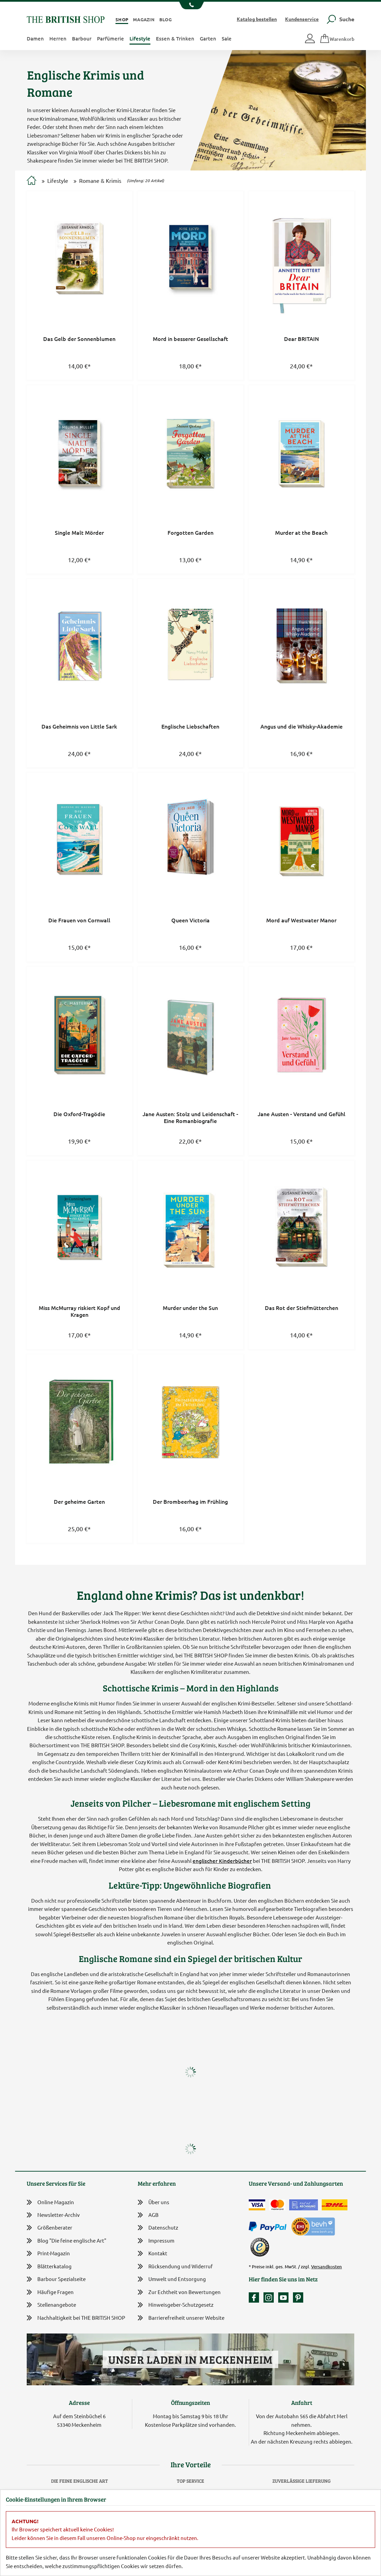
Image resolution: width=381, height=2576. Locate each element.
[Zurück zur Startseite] (66, 18)
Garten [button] (208, 38)
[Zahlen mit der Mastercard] (277, 2204)
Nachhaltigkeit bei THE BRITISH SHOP (76, 2318)
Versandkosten (326, 2267)
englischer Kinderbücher (222, 1860)
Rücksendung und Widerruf (175, 2267)
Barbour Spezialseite (56, 2279)
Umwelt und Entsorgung (172, 2279)
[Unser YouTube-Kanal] (285, 2297)
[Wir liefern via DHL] (334, 2204)
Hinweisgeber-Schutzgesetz (175, 2305)
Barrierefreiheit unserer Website (181, 2318)
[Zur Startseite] (31, 181)
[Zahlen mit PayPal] (269, 2227)
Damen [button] (35, 38)
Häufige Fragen (50, 2292)
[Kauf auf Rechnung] (303, 2204)
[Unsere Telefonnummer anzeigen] (190, 5)
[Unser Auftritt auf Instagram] (270, 2297)
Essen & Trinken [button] (175, 38)
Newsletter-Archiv (53, 2215)
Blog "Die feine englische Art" (66, 2240)
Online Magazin (50, 2202)
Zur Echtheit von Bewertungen (179, 2292)
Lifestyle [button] (140, 38)
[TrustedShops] (260, 2247)
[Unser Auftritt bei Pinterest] (298, 2297)
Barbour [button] (81, 38)
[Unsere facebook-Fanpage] (255, 2297)
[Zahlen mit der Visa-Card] (257, 2204)
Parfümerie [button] (110, 38)
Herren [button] (57, 38)
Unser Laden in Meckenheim (190, 2359)
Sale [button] (227, 38)
